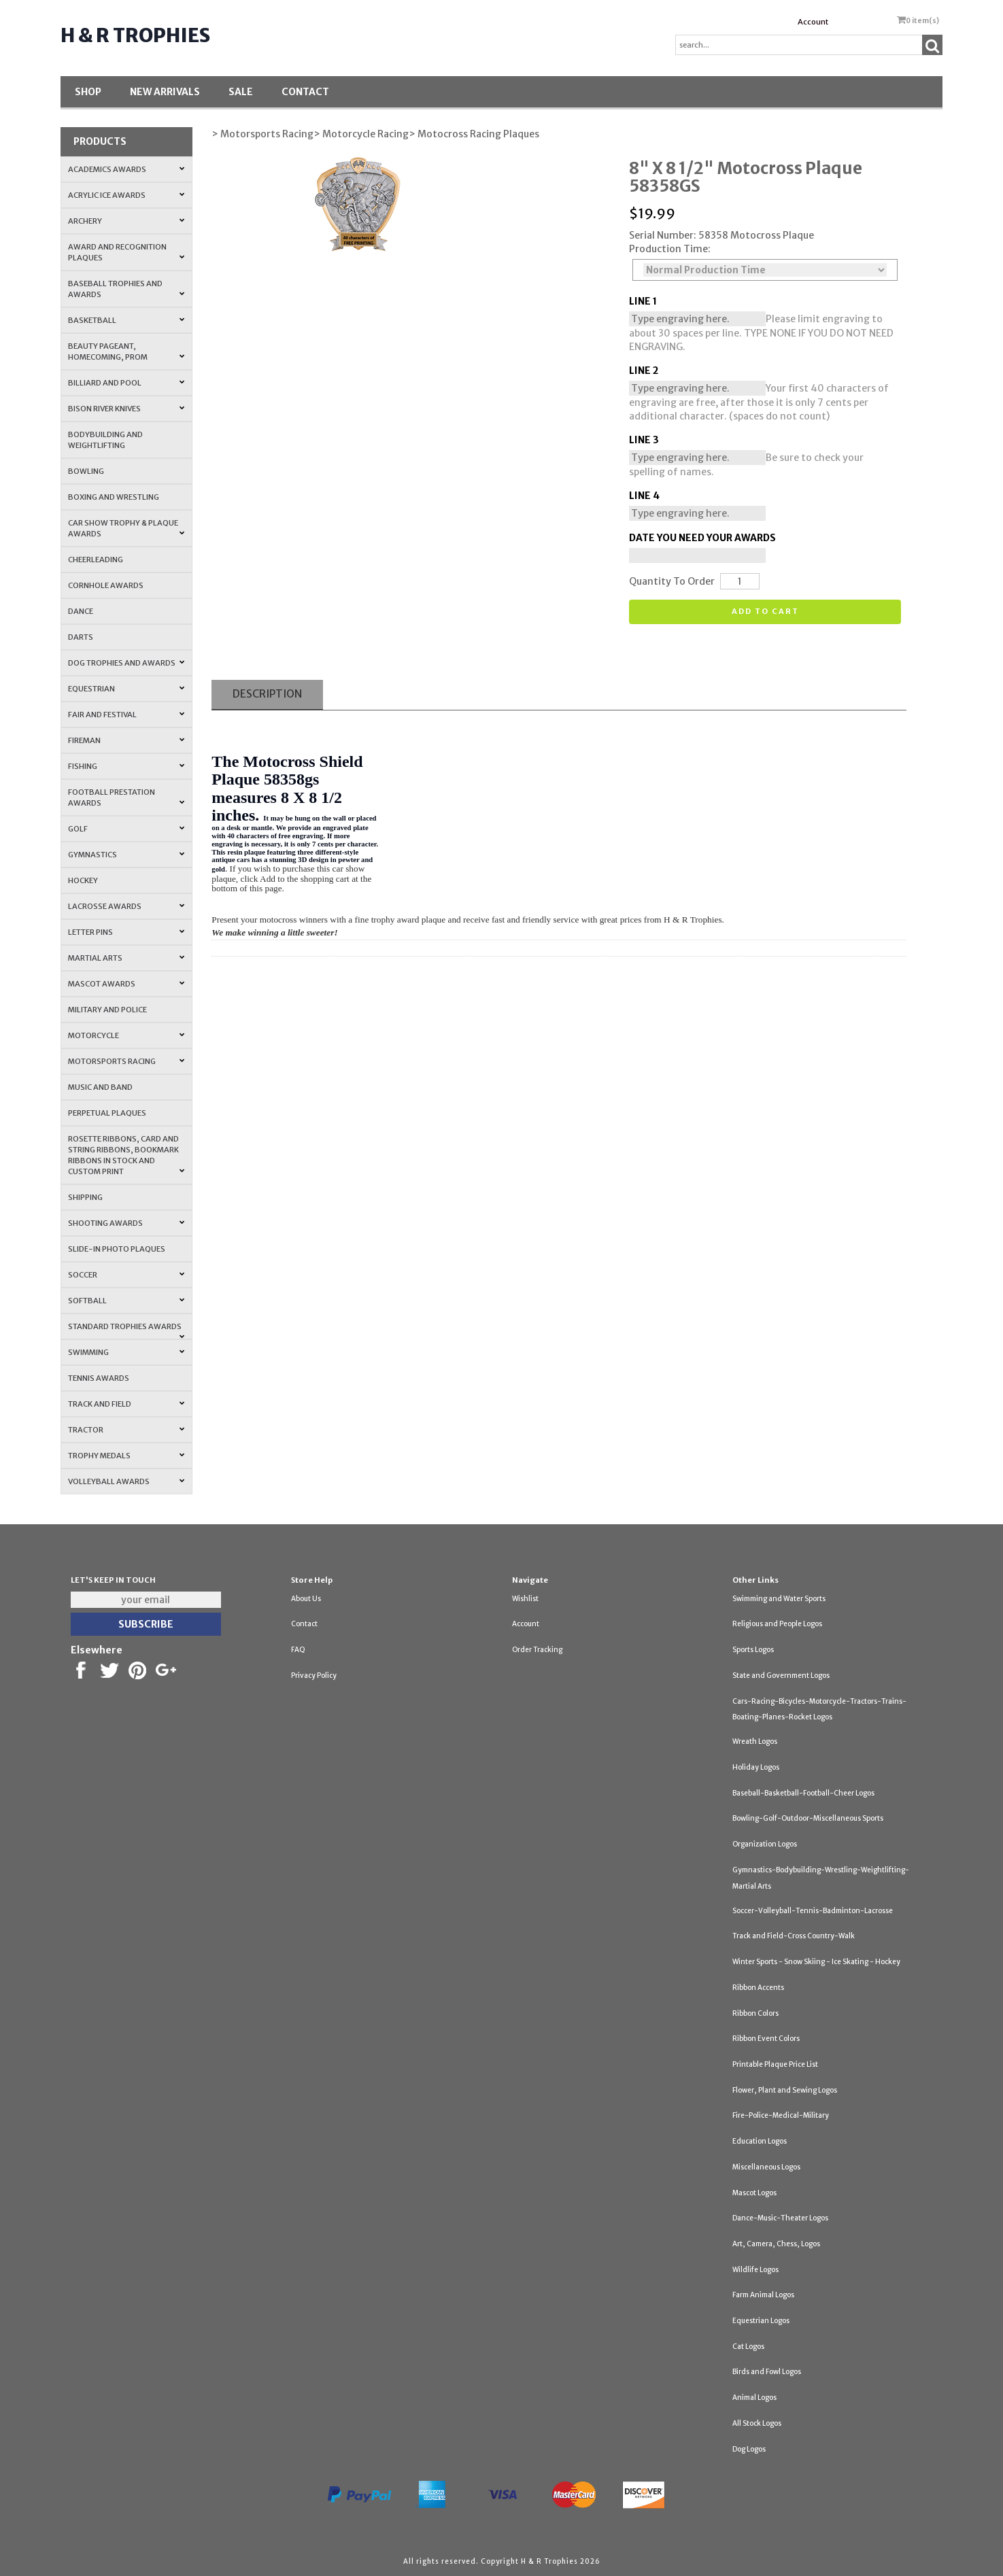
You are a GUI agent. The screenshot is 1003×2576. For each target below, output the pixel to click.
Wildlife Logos (755, 2269)
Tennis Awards (98, 1378)
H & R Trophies (135, 35)
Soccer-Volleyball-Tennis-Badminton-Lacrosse (812, 1910)
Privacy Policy (314, 1675)
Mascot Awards (127, 984)
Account (813, 22)
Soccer (127, 1275)
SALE (240, 92)
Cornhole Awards (105, 585)
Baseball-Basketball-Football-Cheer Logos (803, 1793)
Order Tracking (537, 1649)
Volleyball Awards (127, 1481)
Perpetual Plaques (107, 1113)
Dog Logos (749, 2449)
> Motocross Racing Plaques (474, 134)
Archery (127, 221)
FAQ (298, 1649)
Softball (127, 1300)
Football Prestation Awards (127, 797)
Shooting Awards (127, 1223)
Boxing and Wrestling (113, 497)
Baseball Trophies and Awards (127, 289)
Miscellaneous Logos (766, 2167)
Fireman (127, 740)
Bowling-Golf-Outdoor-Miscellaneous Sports (807, 1818)
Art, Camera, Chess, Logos (776, 2243)
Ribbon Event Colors (766, 2038)
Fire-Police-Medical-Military (780, 2115)
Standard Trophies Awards (127, 1330)
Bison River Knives (127, 408)
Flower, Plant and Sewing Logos (784, 2090)
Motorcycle (127, 1035)
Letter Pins (127, 932)
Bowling (86, 471)
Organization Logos (764, 1844)
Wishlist (525, 1598)
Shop (88, 92)
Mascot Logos (754, 2192)
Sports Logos (753, 1649)
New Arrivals (165, 92)
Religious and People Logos (777, 1623)
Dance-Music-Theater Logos (780, 2218)
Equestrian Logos (760, 2320)
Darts (80, 637)
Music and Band (100, 1087)
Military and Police (107, 1009)
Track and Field (127, 1404)
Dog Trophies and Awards (127, 663)
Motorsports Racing (127, 1061)
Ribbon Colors (755, 2013)
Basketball (127, 320)
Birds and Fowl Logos (766, 2371)
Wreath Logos (754, 1741)
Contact (305, 92)
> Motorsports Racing (262, 134)
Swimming (127, 1352)
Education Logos (759, 2141)
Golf (127, 829)
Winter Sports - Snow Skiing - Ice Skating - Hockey (816, 1961)
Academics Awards (127, 169)
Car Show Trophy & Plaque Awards (127, 528)
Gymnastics (127, 854)
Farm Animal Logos (763, 2294)
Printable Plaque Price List (775, 2064)
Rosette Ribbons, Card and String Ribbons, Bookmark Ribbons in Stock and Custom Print (127, 1155)
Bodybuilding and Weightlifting (105, 440)
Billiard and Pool (127, 383)
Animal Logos (754, 2397)
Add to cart (765, 611)
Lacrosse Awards (127, 906)
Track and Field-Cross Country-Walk (793, 1935)
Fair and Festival (127, 714)
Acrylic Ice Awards (127, 195)
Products (99, 141)
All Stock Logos (756, 2423)
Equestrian (127, 688)
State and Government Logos (781, 1675)
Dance (80, 611)
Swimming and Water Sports (779, 1598)
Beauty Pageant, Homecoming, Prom (127, 351)
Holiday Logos (755, 1767)
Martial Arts (127, 958)
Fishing (127, 766)
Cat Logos (748, 2346)
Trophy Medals (127, 1455)
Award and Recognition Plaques (127, 252)
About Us (306, 1598)
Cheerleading (95, 559)
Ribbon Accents (758, 1987)
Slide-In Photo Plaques (116, 1249)
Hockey (83, 880)
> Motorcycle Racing (361, 134)
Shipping (85, 1197)
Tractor (127, 1430)
